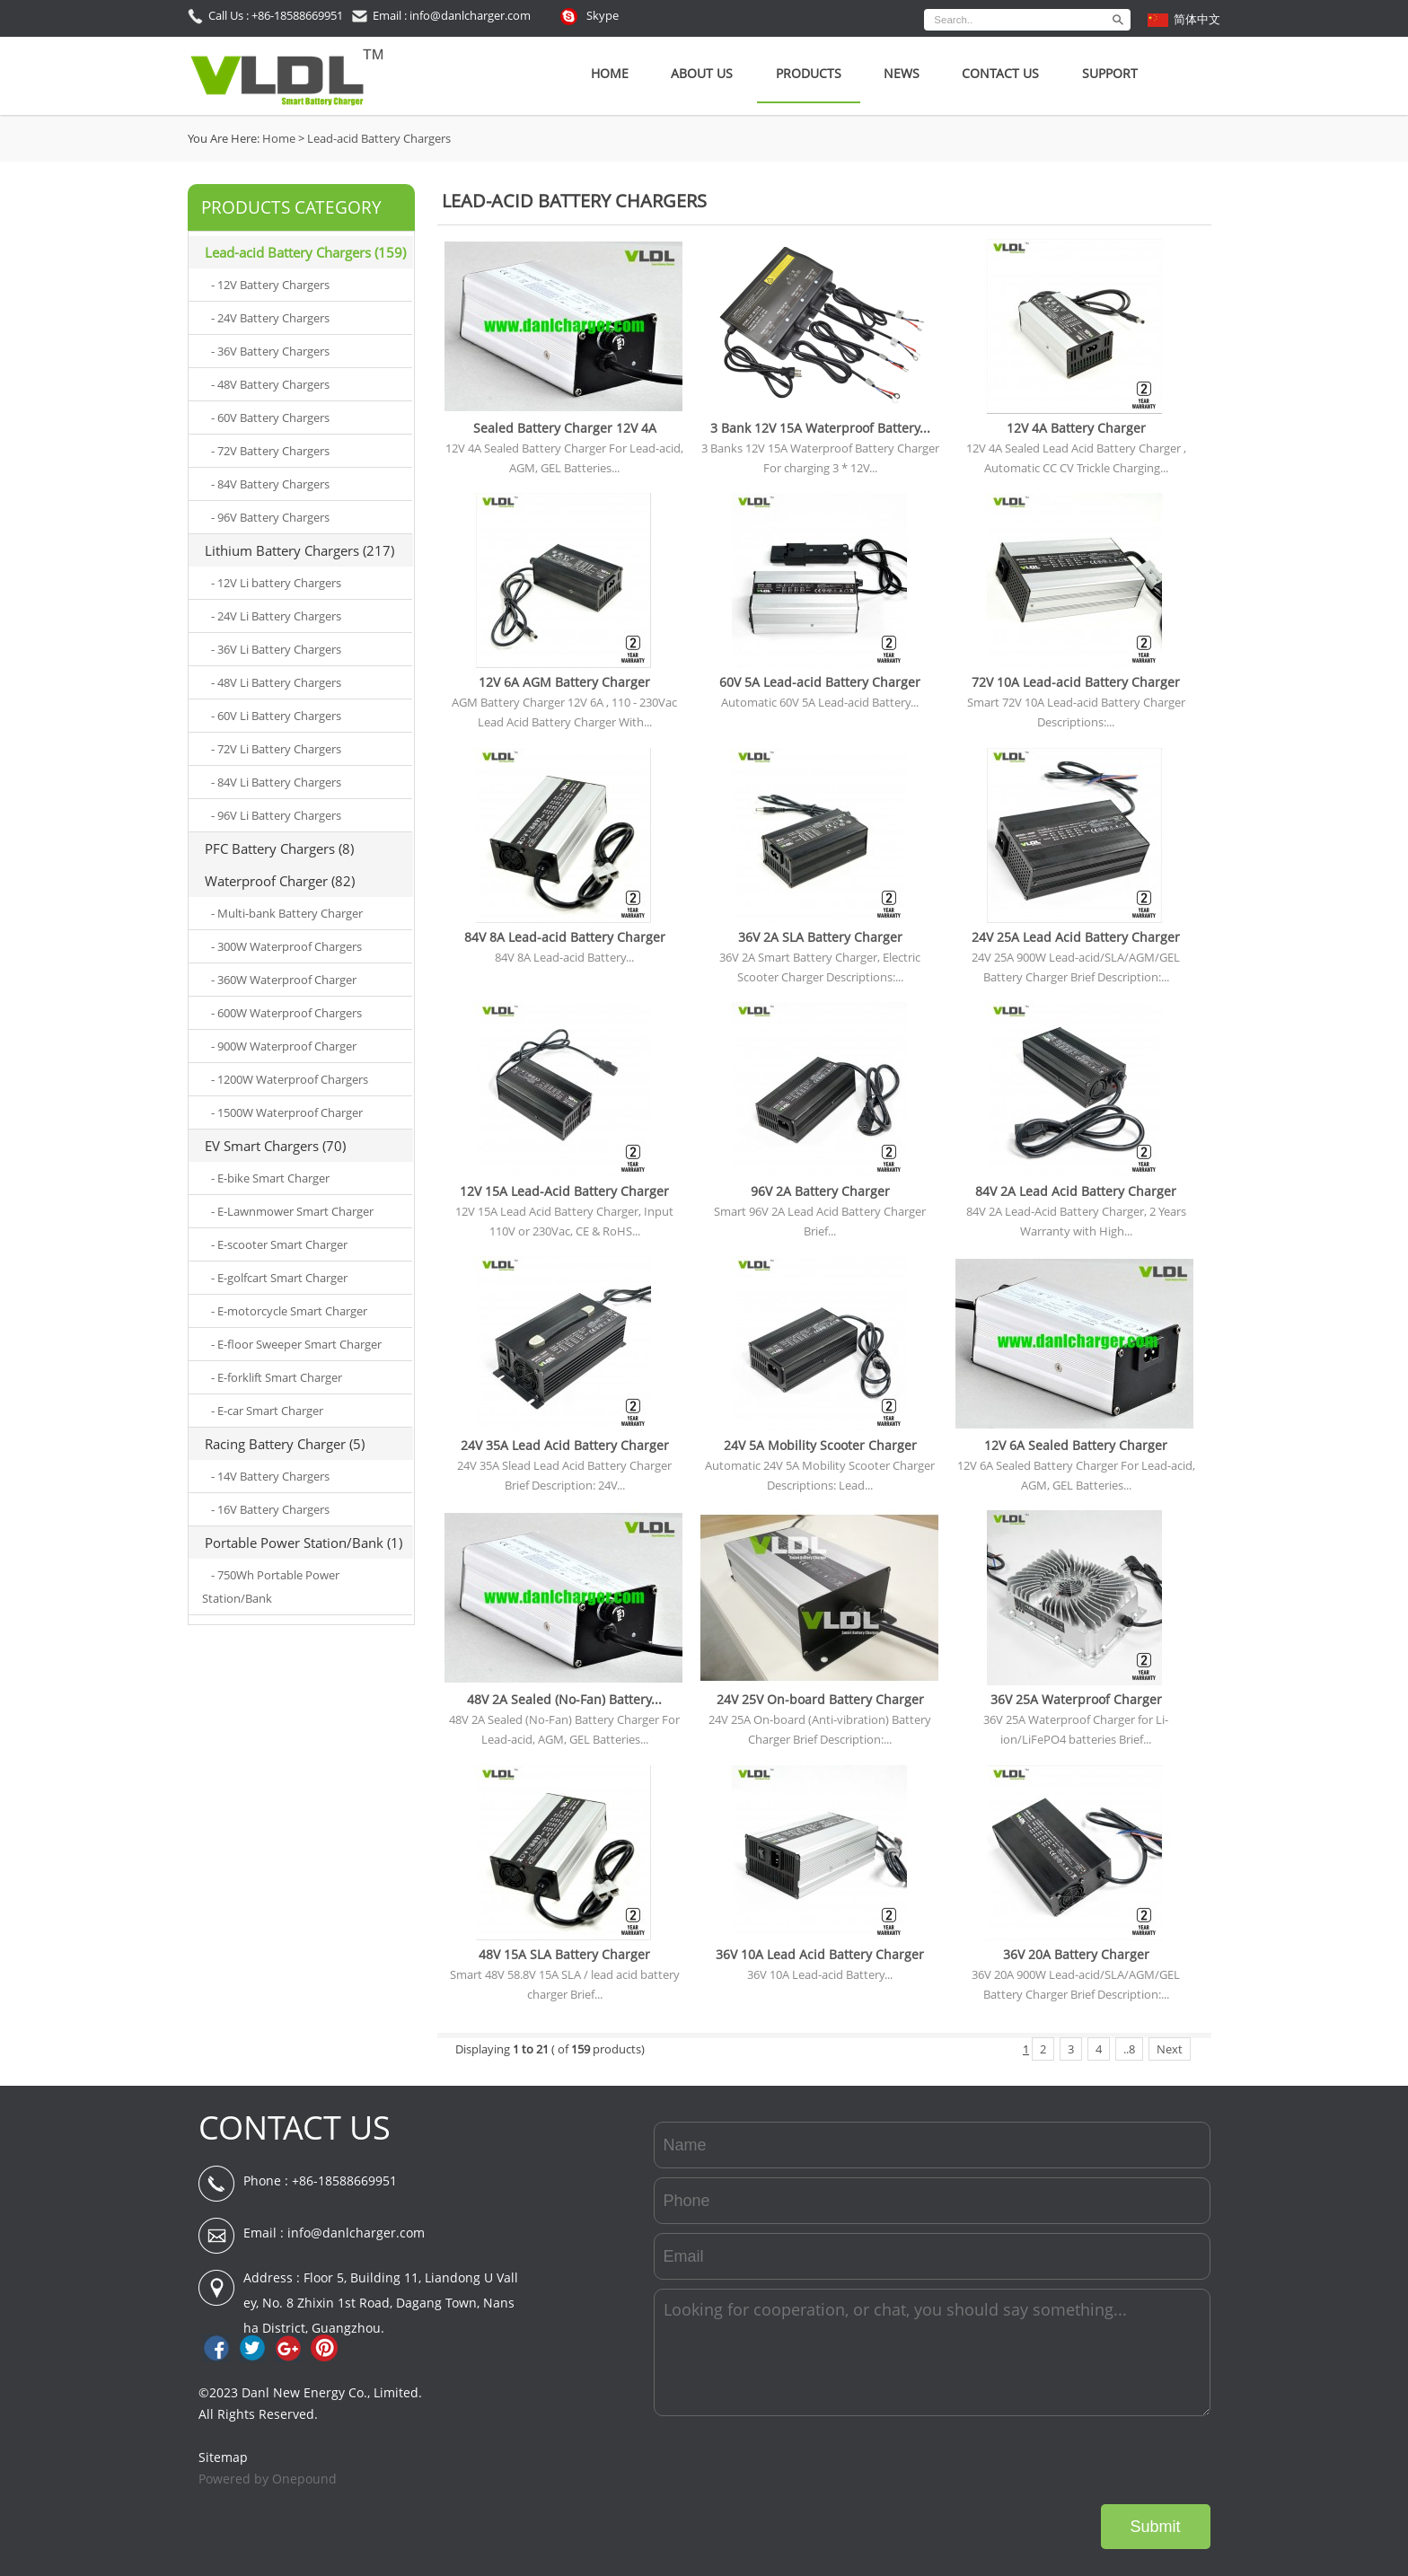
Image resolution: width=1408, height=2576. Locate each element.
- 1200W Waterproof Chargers (289, 1079)
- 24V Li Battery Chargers (276, 616)
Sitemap (223, 2457)
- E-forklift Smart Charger (276, 1377)
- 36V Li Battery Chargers (276, 649)
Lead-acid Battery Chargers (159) (305, 252)
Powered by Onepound (267, 2478)
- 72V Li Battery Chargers (276, 749)
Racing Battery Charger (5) (285, 1444)
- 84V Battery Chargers (270, 484)
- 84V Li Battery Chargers (276, 782)
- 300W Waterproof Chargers (286, 946)
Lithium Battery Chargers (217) (299, 550)
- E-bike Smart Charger (270, 1178)
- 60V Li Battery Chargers (276, 716)
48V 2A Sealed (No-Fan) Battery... (564, 1699)
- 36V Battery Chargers (270, 351)
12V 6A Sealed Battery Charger (1075, 1445)
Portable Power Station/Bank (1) (303, 1543)
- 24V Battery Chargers (270, 318)
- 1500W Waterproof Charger (287, 1112)
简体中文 (1197, 19)
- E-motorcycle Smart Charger (289, 1311)
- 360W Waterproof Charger (283, 979)
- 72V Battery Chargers (270, 451)
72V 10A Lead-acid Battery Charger (1076, 681)
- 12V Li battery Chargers (276, 583)
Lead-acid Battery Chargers (379, 138)
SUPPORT (1110, 73)
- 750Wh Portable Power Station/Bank (270, 1586)
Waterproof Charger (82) (280, 881)
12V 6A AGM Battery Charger (564, 681)
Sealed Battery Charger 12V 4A (564, 427)
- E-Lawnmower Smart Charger (292, 1211)
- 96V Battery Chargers (270, 517)
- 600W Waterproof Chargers (286, 1013)
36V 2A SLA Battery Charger (820, 936)
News (902, 73)
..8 (1129, 2049)
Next (1170, 2049)
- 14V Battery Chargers (270, 1476)
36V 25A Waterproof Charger (1076, 1699)
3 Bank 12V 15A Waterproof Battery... (820, 427)
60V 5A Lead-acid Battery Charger (819, 681)
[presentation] (1073, 2460)
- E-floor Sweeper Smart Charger (296, 1344)
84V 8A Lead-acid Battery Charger (564, 936)
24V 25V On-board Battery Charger (820, 1699)
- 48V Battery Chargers (270, 384)
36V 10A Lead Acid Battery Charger (820, 1954)
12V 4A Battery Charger (1076, 427)
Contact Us (1000, 73)
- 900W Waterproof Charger (283, 1046)
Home (610, 73)
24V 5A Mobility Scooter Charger (820, 1445)
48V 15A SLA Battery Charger (564, 1954)
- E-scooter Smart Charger (279, 1244)
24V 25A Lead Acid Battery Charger (1076, 936)
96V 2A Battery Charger (820, 1191)
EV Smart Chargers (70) (275, 1146)
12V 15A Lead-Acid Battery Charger (564, 1191)
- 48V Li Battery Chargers (276, 682)
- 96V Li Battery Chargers (276, 815)
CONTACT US (294, 2128)
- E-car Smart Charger (267, 1410)
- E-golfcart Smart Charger (279, 1278)
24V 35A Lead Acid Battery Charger (565, 1445)
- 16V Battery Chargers (270, 1509)
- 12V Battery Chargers (270, 285)
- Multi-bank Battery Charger (287, 913)
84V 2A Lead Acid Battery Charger (1075, 1191)
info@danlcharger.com (356, 2232)
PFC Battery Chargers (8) (279, 848)
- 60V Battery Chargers (270, 417)
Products (808, 73)
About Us (702, 73)
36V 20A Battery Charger (1076, 1954)
